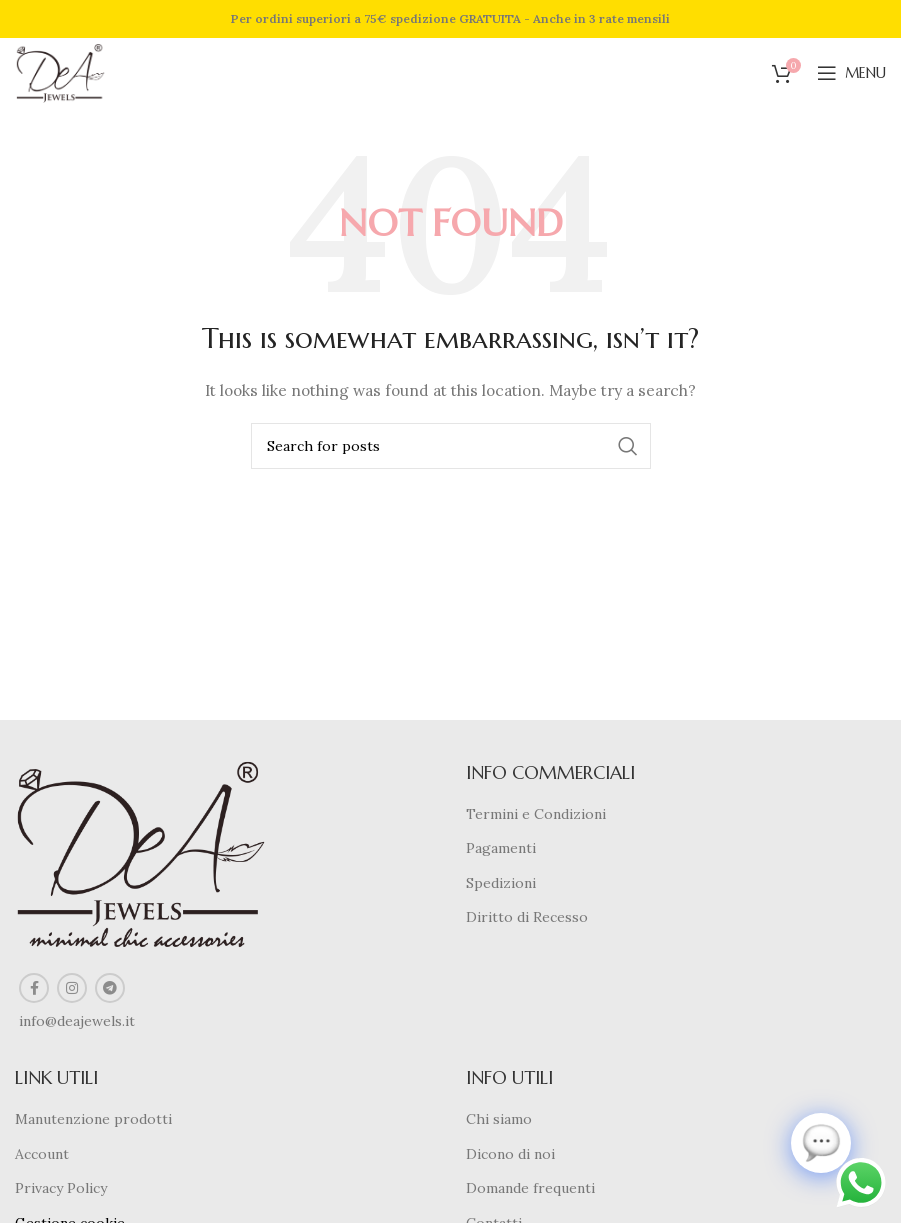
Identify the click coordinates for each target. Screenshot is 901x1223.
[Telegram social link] (110, 988)
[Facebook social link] (34, 988)
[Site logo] (60, 72)
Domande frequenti (530, 1188)
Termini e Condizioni (536, 814)
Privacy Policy (61, 1188)
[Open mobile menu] (851, 73)
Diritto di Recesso (527, 917)
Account (42, 1154)
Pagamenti (501, 848)
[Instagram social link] (72, 988)
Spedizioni (501, 883)
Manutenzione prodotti (93, 1119)
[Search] (451, 446)
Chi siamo (499, 1119)
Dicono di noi (510, 1154)
